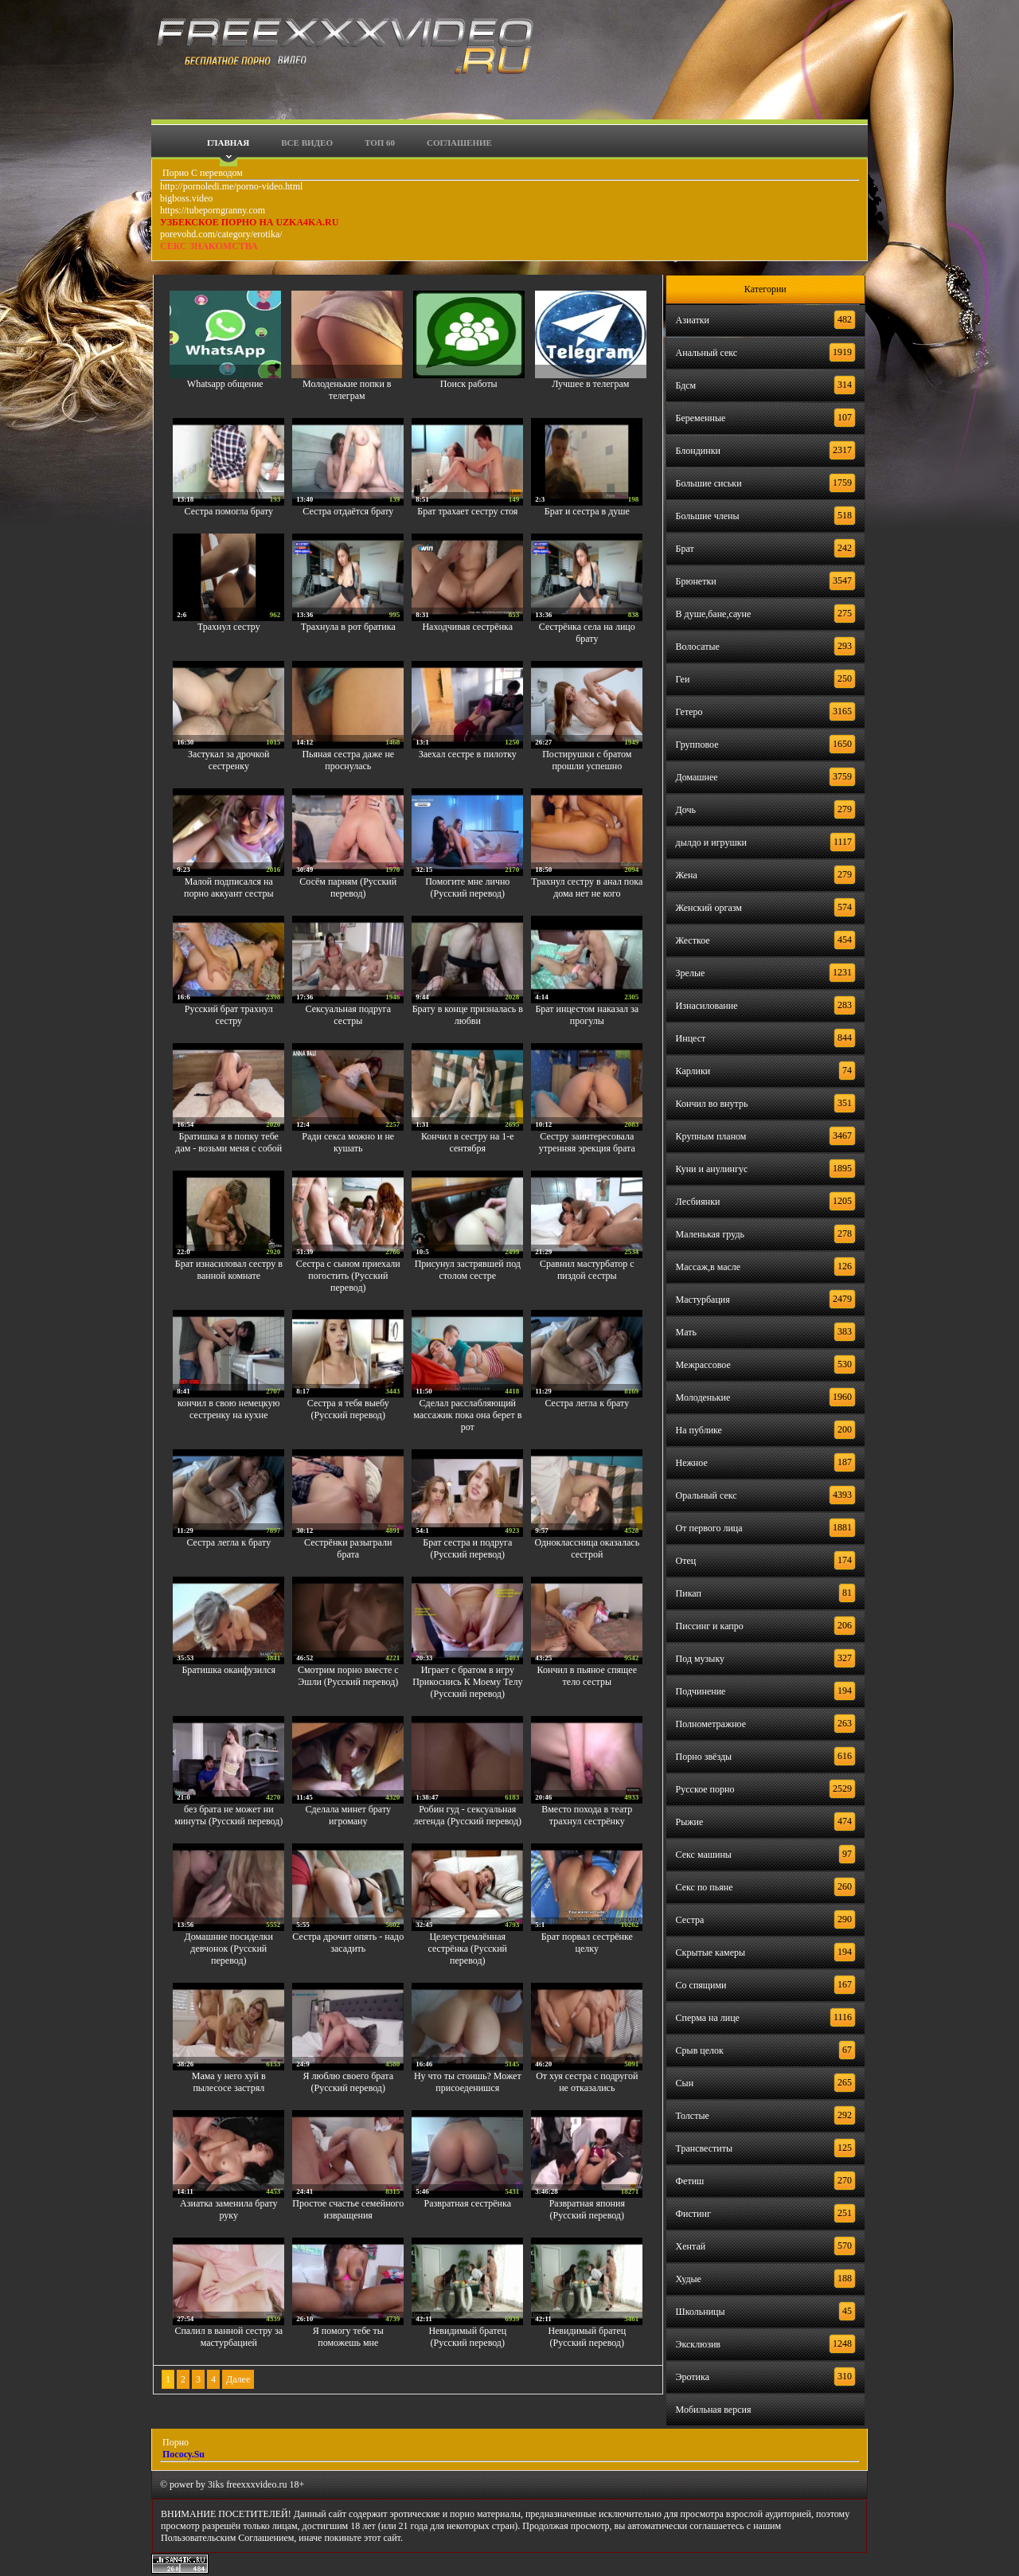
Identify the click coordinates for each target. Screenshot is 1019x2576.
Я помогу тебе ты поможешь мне (348, 2336)
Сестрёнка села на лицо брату (587, 632)
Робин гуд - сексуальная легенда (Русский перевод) (467, 1815)
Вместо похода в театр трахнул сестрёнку (586, 1815)
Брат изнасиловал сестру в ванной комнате (229, 1269)
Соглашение (459, 142)
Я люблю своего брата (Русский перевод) (348, 2081)
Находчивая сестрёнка (467, 626)
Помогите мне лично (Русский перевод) (467, 887)
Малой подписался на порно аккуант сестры (228, 887)
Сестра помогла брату (229, 511)
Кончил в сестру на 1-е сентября (467, 1142)
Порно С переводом (201, 172)
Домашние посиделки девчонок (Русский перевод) (229, 1948)
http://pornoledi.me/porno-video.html (231, 186)
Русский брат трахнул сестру (229, 1014)
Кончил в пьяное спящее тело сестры (587, 1675)
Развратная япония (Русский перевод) (587, 2209)
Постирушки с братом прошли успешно (586, 760)
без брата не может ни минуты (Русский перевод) (228, 1815)
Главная (228, 142)
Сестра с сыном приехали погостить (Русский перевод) (348, 1275)
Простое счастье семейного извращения (348, 2209)
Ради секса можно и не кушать (348, 1142)
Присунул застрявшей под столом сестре (468, 1269)
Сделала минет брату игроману (348, 1815)
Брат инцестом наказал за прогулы (586, 1014)
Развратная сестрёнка (467, 2203)
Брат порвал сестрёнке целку (587, 1942)
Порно (174, 2442)
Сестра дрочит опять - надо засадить (348, 1942)
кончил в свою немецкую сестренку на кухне (228, 1409)
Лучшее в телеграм (590, 383)
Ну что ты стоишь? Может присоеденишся (467, 2081)
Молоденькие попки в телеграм (347, 389)
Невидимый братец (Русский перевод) (467, 2336)
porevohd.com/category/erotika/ (221, 234)
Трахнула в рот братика (348, 626)
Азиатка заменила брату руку (228, 2209)
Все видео (307, 142)
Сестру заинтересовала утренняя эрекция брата (587, 1142)
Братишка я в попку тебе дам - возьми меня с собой (228, 1142)
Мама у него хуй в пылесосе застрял (229, 2081)
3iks (216, 2484)
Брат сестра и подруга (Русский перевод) (467, 1548)
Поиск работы (469, 383)
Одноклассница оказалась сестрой (586, 1548)
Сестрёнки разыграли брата (348, 1548)
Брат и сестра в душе (587, 511)
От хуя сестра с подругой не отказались (587, 2081)
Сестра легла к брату (587, 1403)
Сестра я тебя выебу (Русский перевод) (348, 1409)
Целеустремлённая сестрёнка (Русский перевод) (468, 1948)
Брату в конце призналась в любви (467, 1014)
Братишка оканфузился (228, 1669)
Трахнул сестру (228, 626)
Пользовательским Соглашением (227, 2537)
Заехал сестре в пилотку (468, 754)
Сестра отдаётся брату (348, 511)
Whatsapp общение (225, 383)
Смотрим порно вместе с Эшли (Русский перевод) (348, 1675)
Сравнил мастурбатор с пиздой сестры (587, 1269)
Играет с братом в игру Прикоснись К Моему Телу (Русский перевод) (467, 1681)
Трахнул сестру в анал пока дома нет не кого (586, 887)
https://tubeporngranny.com (212, 210)
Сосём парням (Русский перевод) (347, 887)
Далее (238, 2379)
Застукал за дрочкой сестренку (228, 760)
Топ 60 (380, 142)
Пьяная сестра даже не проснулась (348, 760)
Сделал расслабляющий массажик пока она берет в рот (467, 1415)
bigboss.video (186, 198)
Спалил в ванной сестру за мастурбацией (228, 2336)
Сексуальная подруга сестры (348, 1014)
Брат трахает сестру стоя (467, 511)
